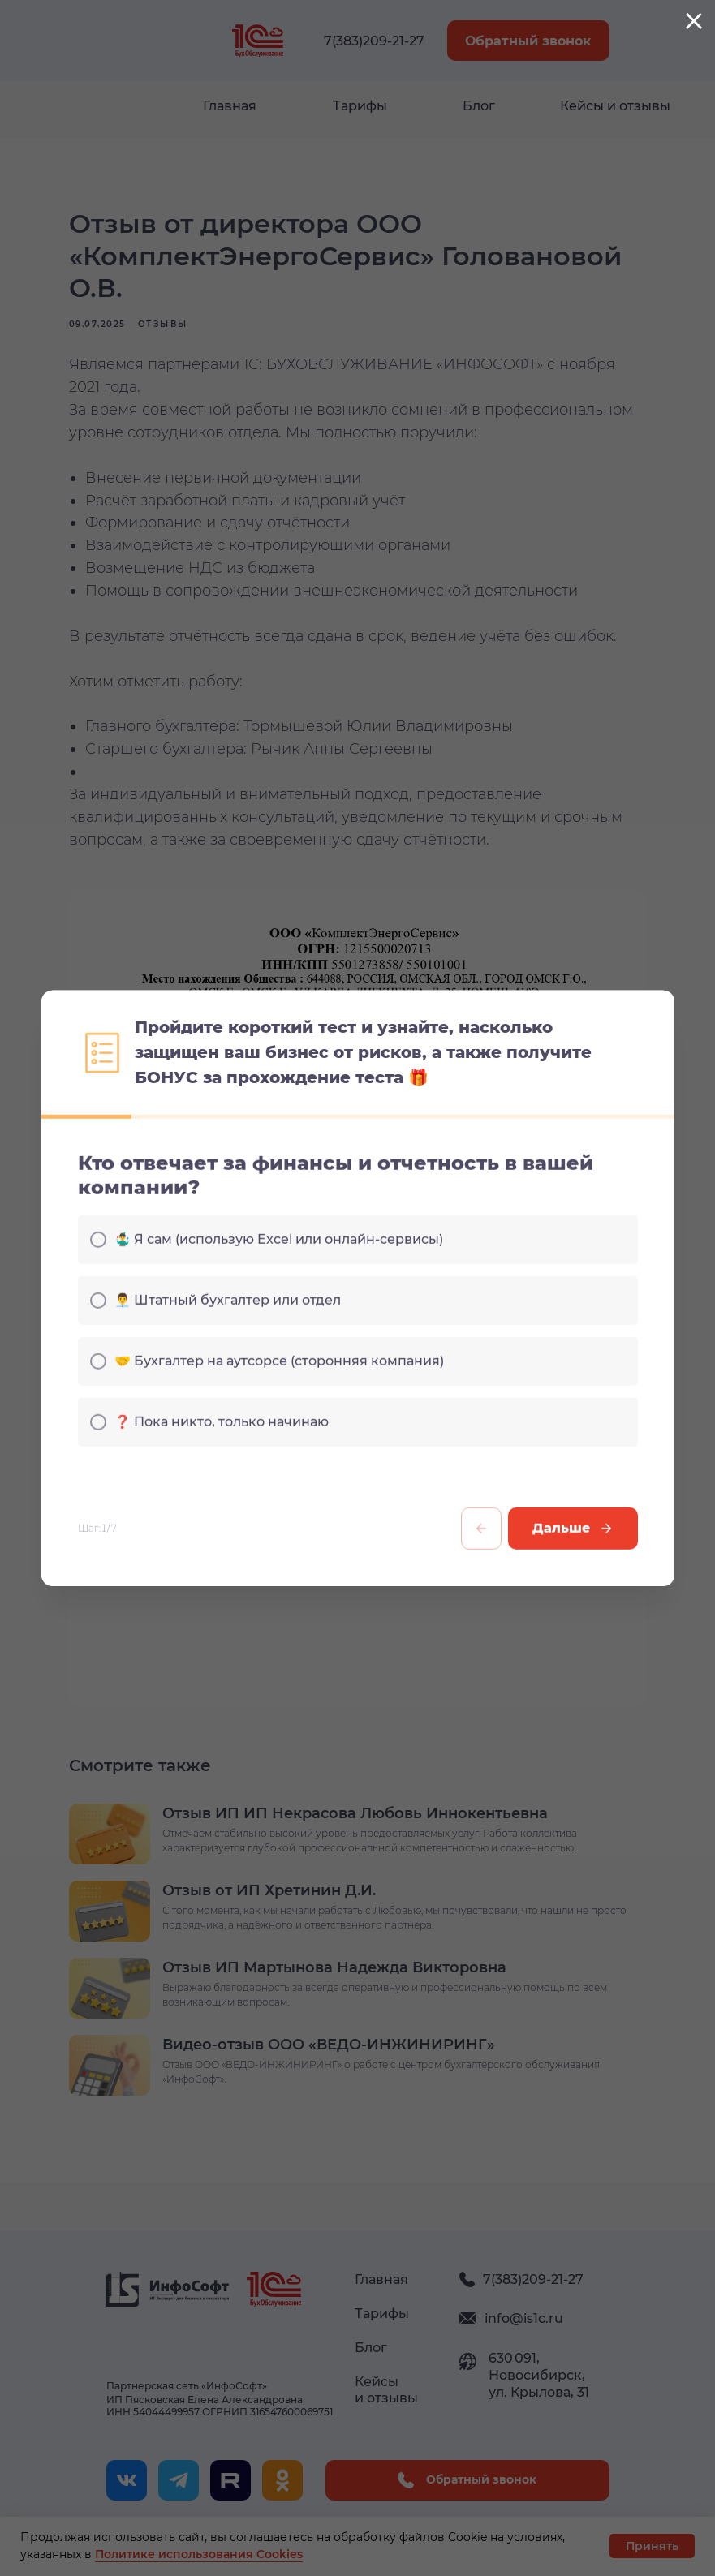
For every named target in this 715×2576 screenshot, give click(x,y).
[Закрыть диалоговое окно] (694, 21)
